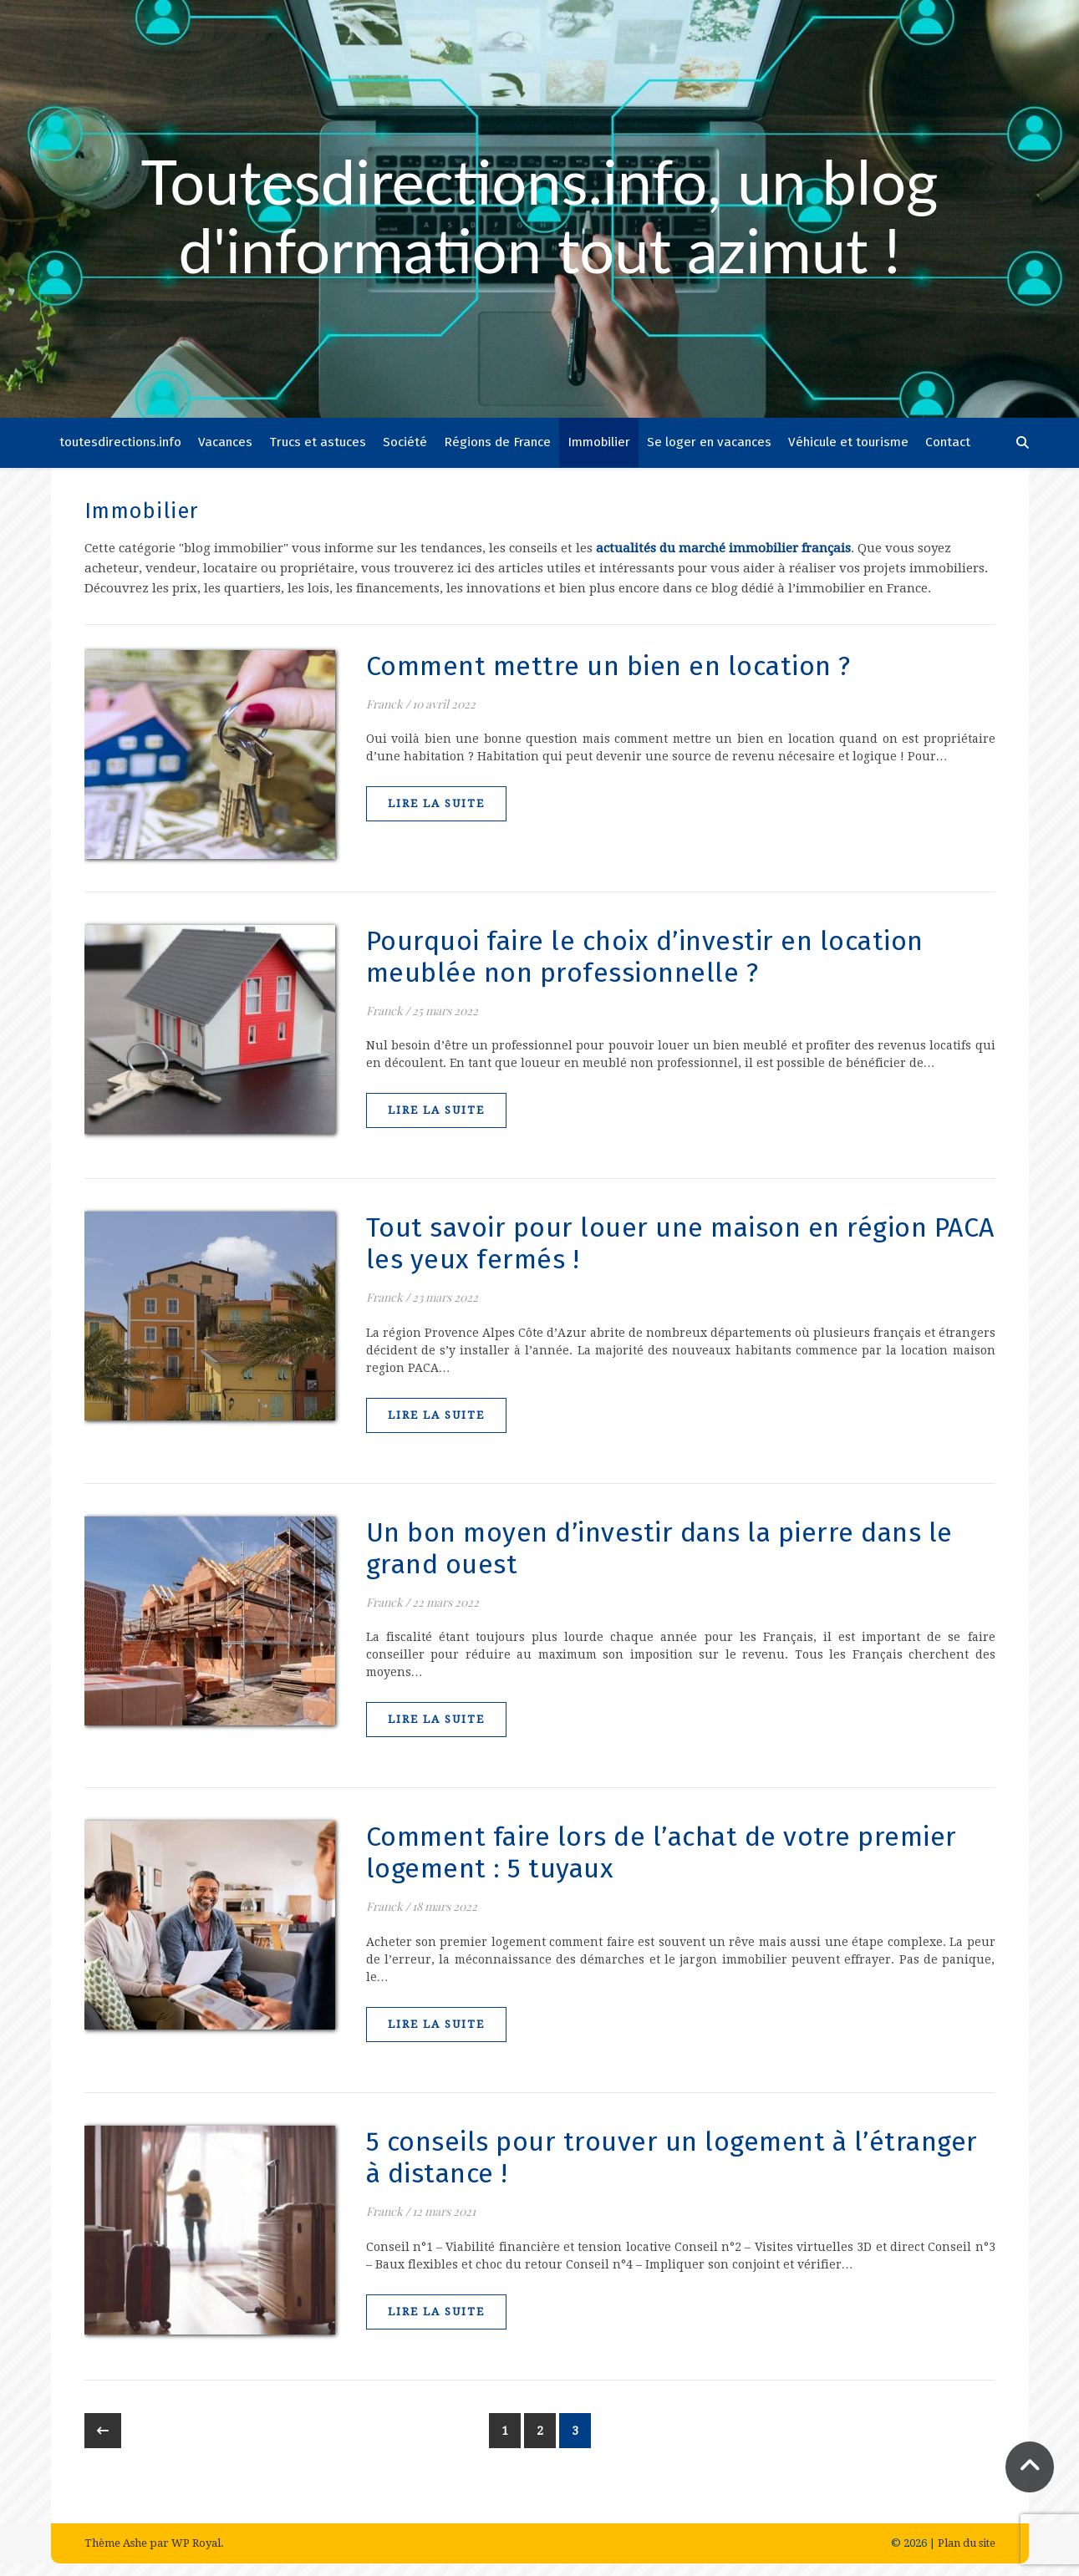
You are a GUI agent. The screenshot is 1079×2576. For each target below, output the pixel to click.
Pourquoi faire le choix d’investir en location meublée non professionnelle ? (645, 956)
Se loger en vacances (709, 442)
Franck (384, 704)
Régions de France (497, 442)
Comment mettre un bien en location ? (608, 666)
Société (405, 442)
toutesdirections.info (120, 442)
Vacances (225, 442)
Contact (947, 442)
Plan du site (966, 2543)
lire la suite (436, 803)
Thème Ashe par (127, 2543)
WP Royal (196, 2543)
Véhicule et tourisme (848, 442)
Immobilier (598, 442)
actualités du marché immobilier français (723, 548)
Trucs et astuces (317, 442)
